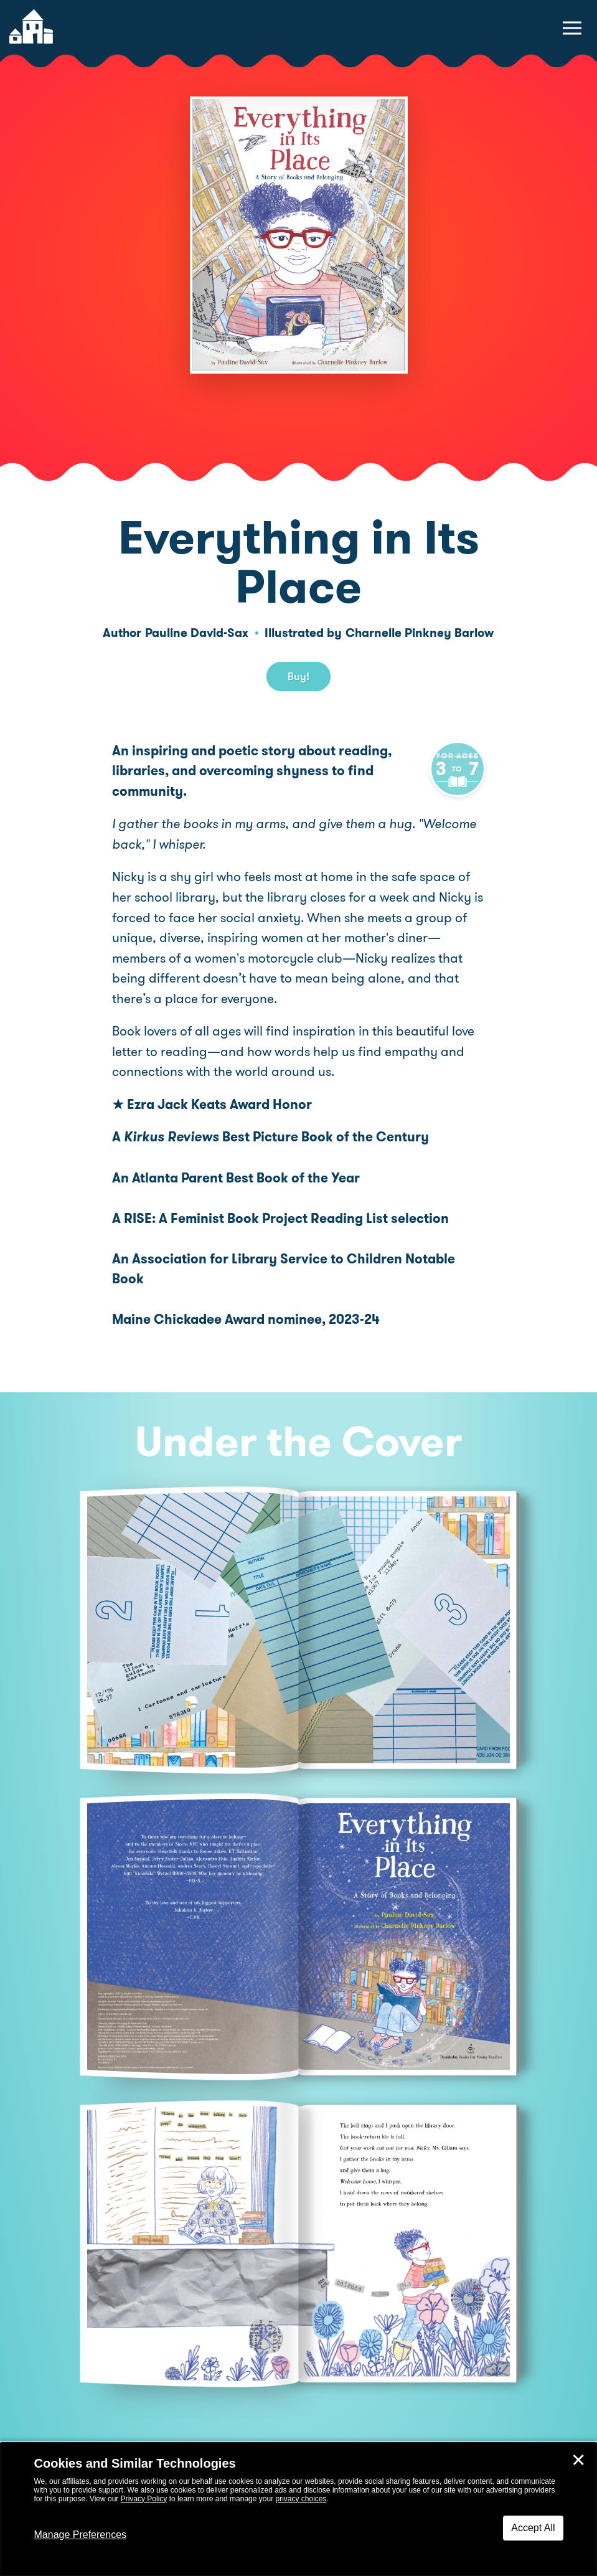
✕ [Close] (578, 2460)
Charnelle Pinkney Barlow (420, 633)
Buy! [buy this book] (298, 676)
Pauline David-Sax (196, 633)
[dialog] (298, 2509)
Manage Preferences (80, 2534)
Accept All (533, 2527)
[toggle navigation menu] (572, 28)
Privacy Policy (144, 2498)
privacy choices (300, 2498)
